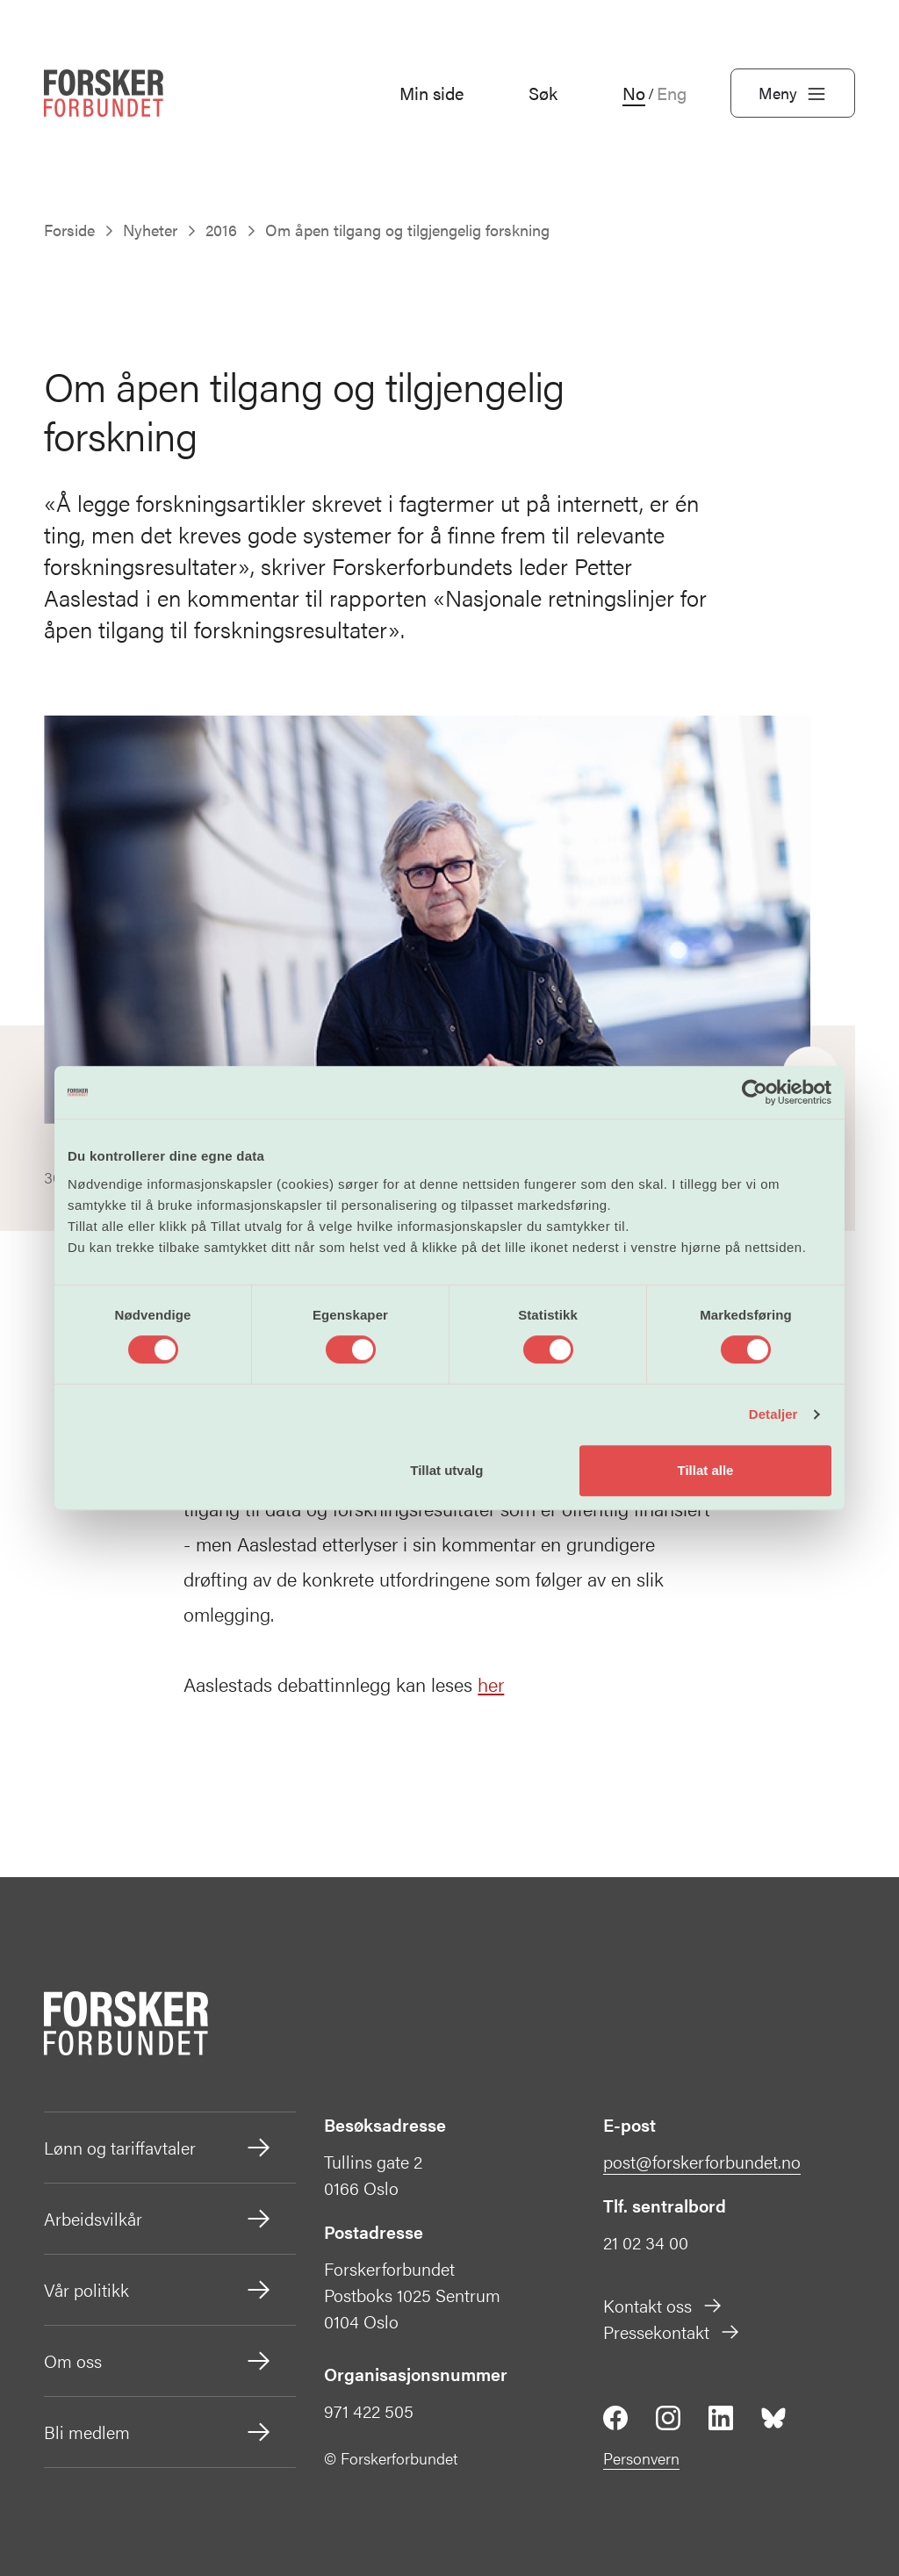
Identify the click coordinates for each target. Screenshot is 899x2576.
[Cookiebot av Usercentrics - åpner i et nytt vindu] (754, 1092)
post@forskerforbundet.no (702, 2161)
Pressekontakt (672, 2331)
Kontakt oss (663, 2305)
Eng (672, 93)
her (491, 1683)
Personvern (641, 2458)
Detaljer (773, 1414)
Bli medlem (158, 2432)
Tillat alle (705, 1470)
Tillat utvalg (446, 1470)
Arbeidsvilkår (158, 2219)
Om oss (158, 2361)
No (633, 93)
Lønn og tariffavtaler (158, 2147)
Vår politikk (158, 2290)
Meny (793, 93)
